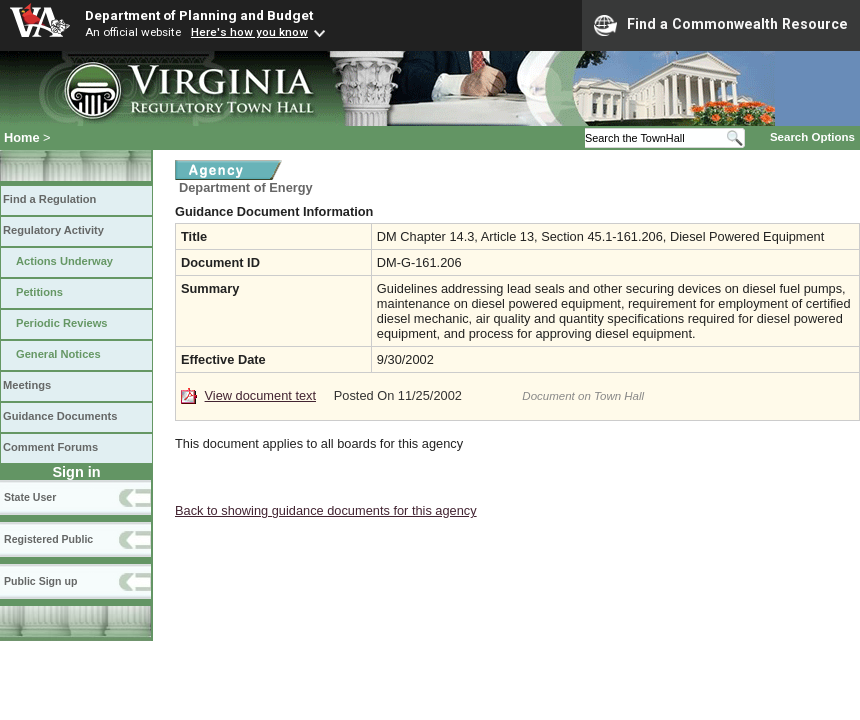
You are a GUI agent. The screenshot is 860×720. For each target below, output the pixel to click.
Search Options (812, 137)
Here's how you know (249, 32)
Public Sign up (40, 581)
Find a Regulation (49, 199)
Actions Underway (64, 261)
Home (22, 137)
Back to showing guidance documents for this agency (326, 510)
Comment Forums (50, 447)
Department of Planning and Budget (199, 15)
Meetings (27, 385)
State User (30, 497)
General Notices (58, 354)
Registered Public (48, 539)
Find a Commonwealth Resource (721, 25)
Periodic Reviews (62, 323)
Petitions (39, 292)
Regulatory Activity (53, 230)
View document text (260, 395)
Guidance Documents (60, 416)
